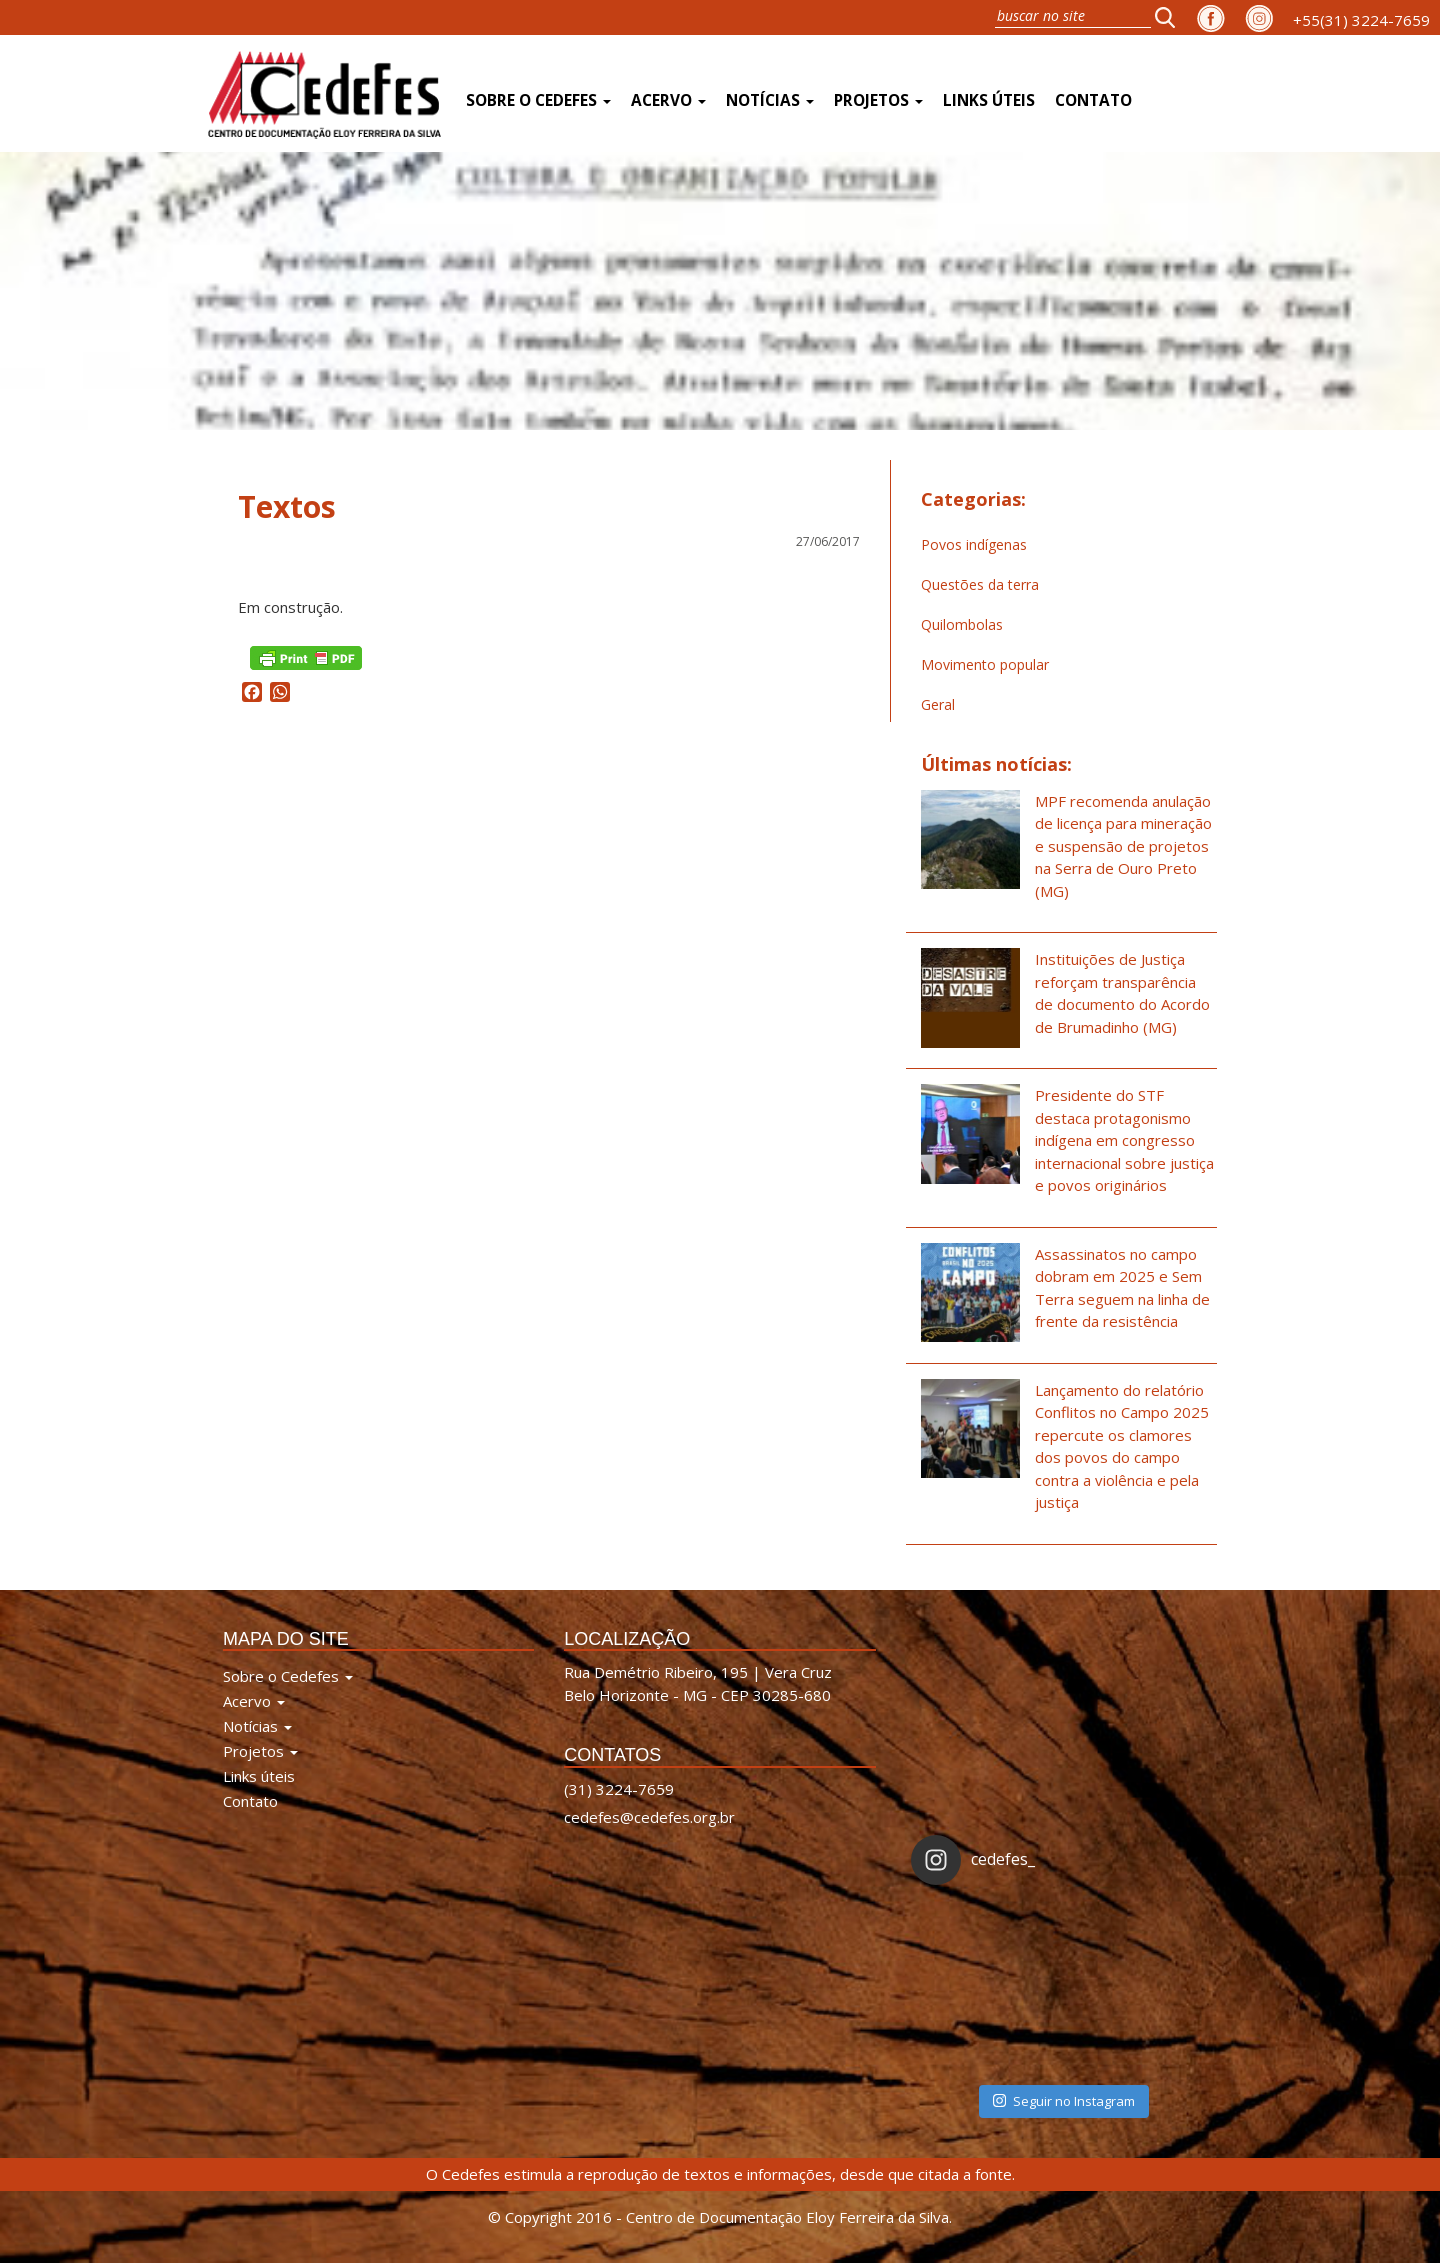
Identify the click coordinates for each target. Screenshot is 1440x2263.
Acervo (668, 100)
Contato (1093, 100)
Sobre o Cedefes (538, 100)
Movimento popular (985, 664)
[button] (1171, 17)
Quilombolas (962, 624)
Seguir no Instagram (1064, 2101)
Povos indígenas (974, 544)
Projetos (878, 100)
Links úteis (989, 100)
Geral (938, 704)
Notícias (770, 100)
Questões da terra (980, 584)
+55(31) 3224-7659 (1361, 20)
